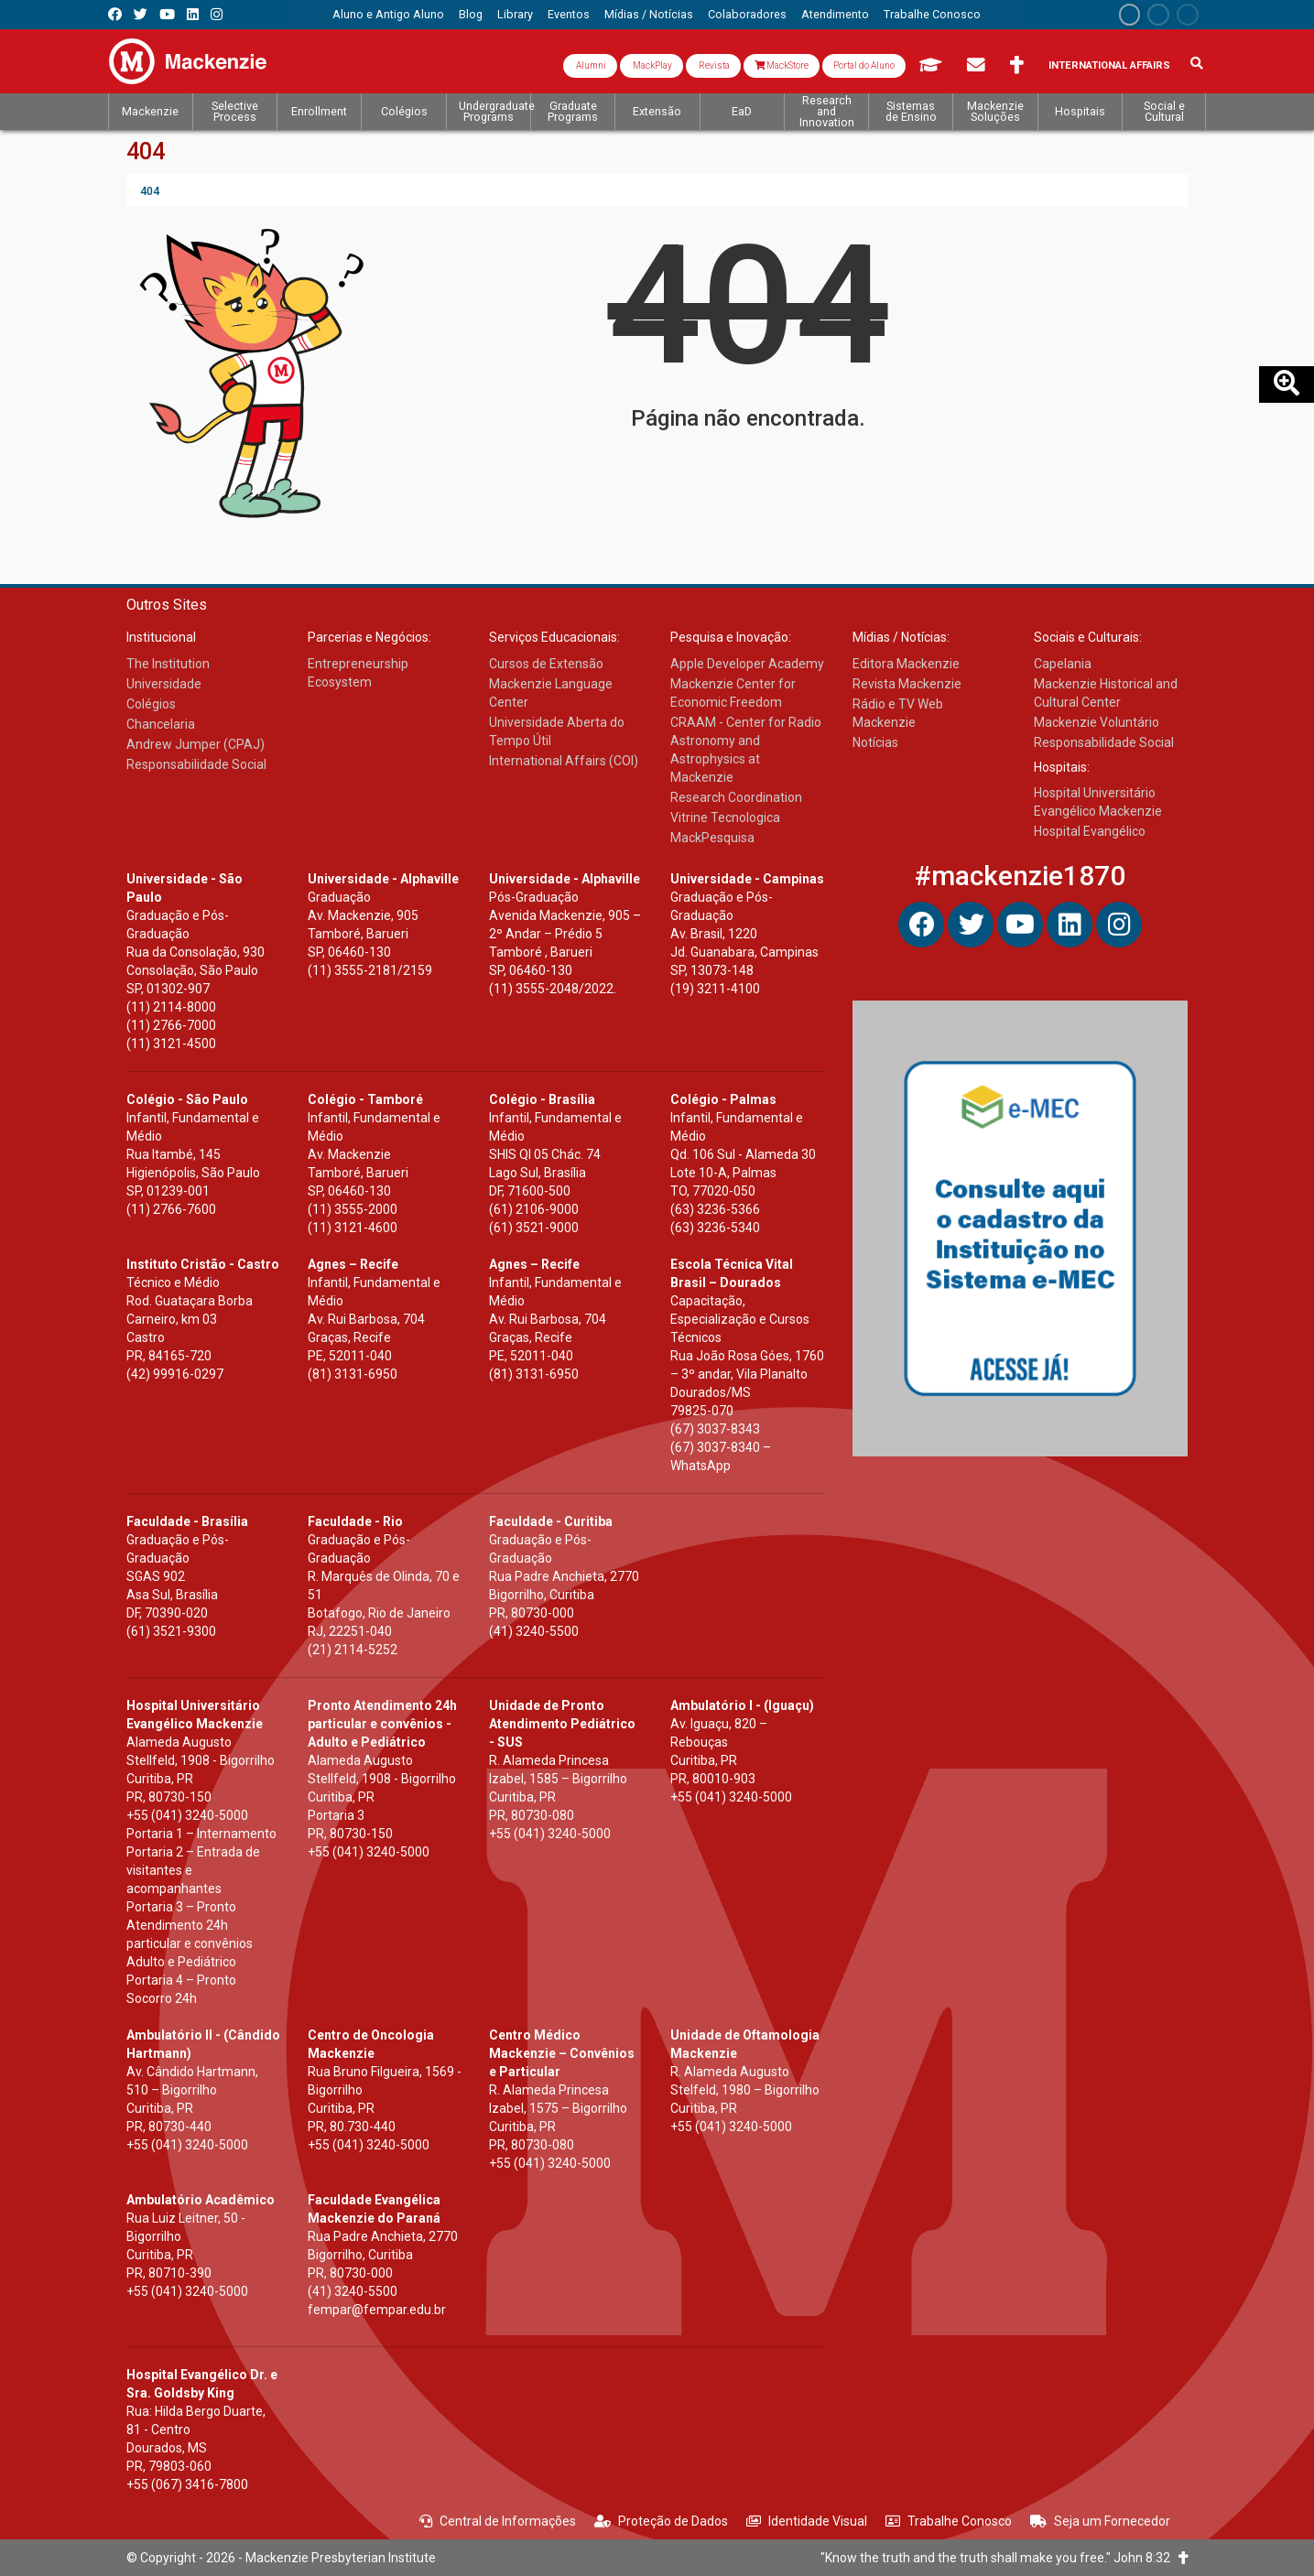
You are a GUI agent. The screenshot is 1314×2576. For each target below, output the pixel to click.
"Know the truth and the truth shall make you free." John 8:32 (1004, 2557)
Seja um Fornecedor (1100, 2521)
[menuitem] (388, 14)
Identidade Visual (806, 2521)
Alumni (590, 65)
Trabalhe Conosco (948, 2521)
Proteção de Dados (661, 2521)
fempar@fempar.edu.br (377, 2309)
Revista (713, 65)
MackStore (782, 65)
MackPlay (651, 65)
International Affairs (1109, 65)
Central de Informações (497, 2521)
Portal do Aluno (864, 65)
